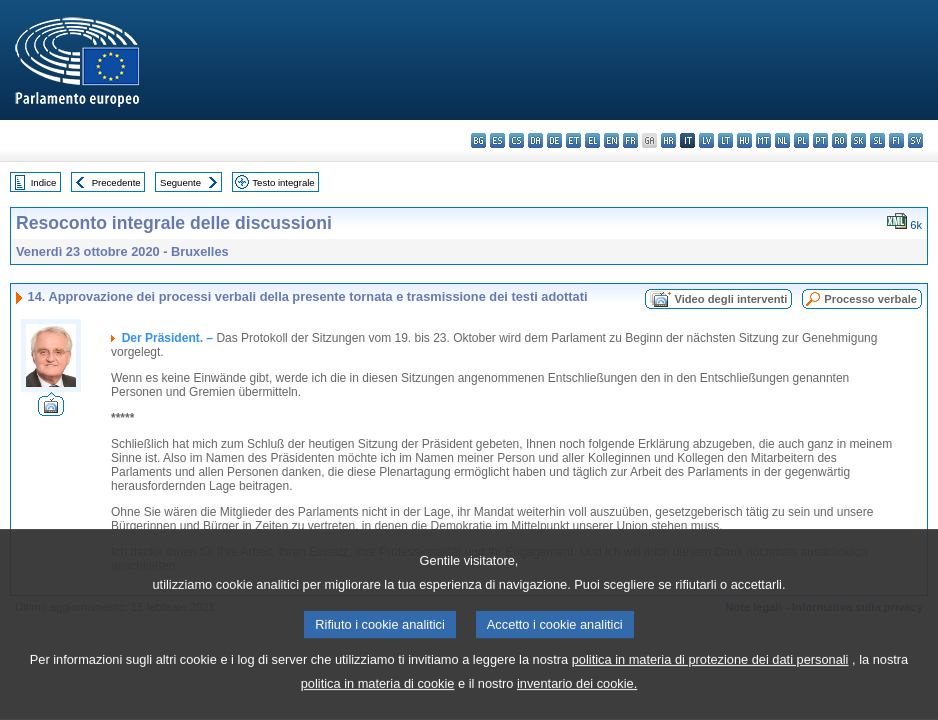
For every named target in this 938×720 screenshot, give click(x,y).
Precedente (116, 182)
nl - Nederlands (782, 140)
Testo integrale (283, 182)
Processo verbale (870, 299)
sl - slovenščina (877, 140)
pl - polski (801, 140)
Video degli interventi (730, 299)
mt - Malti (763, 140)
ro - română (839, 140)
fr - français (630, 140)
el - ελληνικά (592, 140)
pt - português (820, 140)
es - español (497, 140)
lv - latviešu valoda (706, 140)
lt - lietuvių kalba (725, 140)
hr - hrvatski (668, 140)
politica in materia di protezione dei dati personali (710, 698)
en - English (611, 140)
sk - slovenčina (858, 140)
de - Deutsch (554, 140)
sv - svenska (915, 140)
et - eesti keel (573, 140)
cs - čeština (516, 140)
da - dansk (535, 140)
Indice (44, 182)
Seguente (180, 182)
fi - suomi (896, 140)
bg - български (478, 140)
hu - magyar (744, 140)
